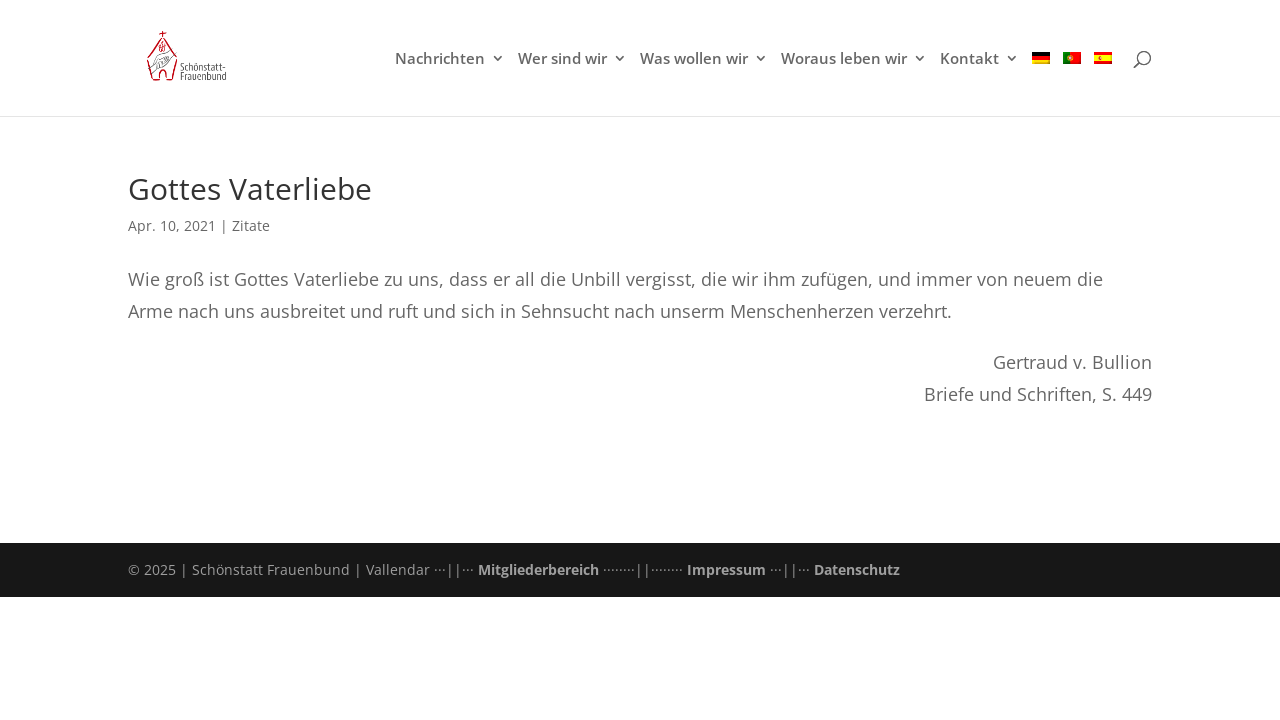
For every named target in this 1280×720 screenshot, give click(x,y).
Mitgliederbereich (538, 569)
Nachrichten (440, 59)
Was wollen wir (694, 59)
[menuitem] (1041, 83)
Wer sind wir (562, 59)
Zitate (251, 225)
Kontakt (969, 59)
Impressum (726, 569)
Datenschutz (857, 569)
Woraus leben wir (844, 59)
